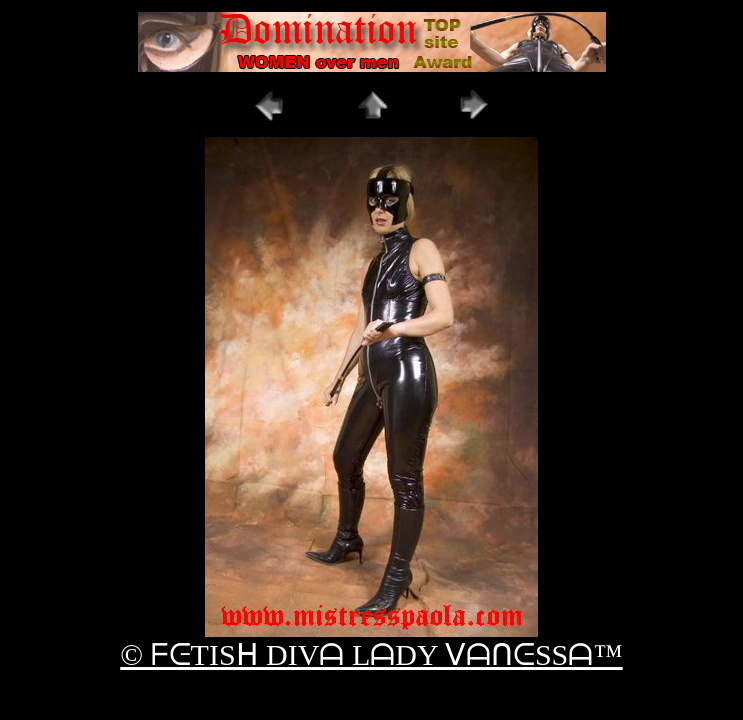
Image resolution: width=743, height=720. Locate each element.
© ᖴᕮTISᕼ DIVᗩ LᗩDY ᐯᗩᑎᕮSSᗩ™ (371, 654)
